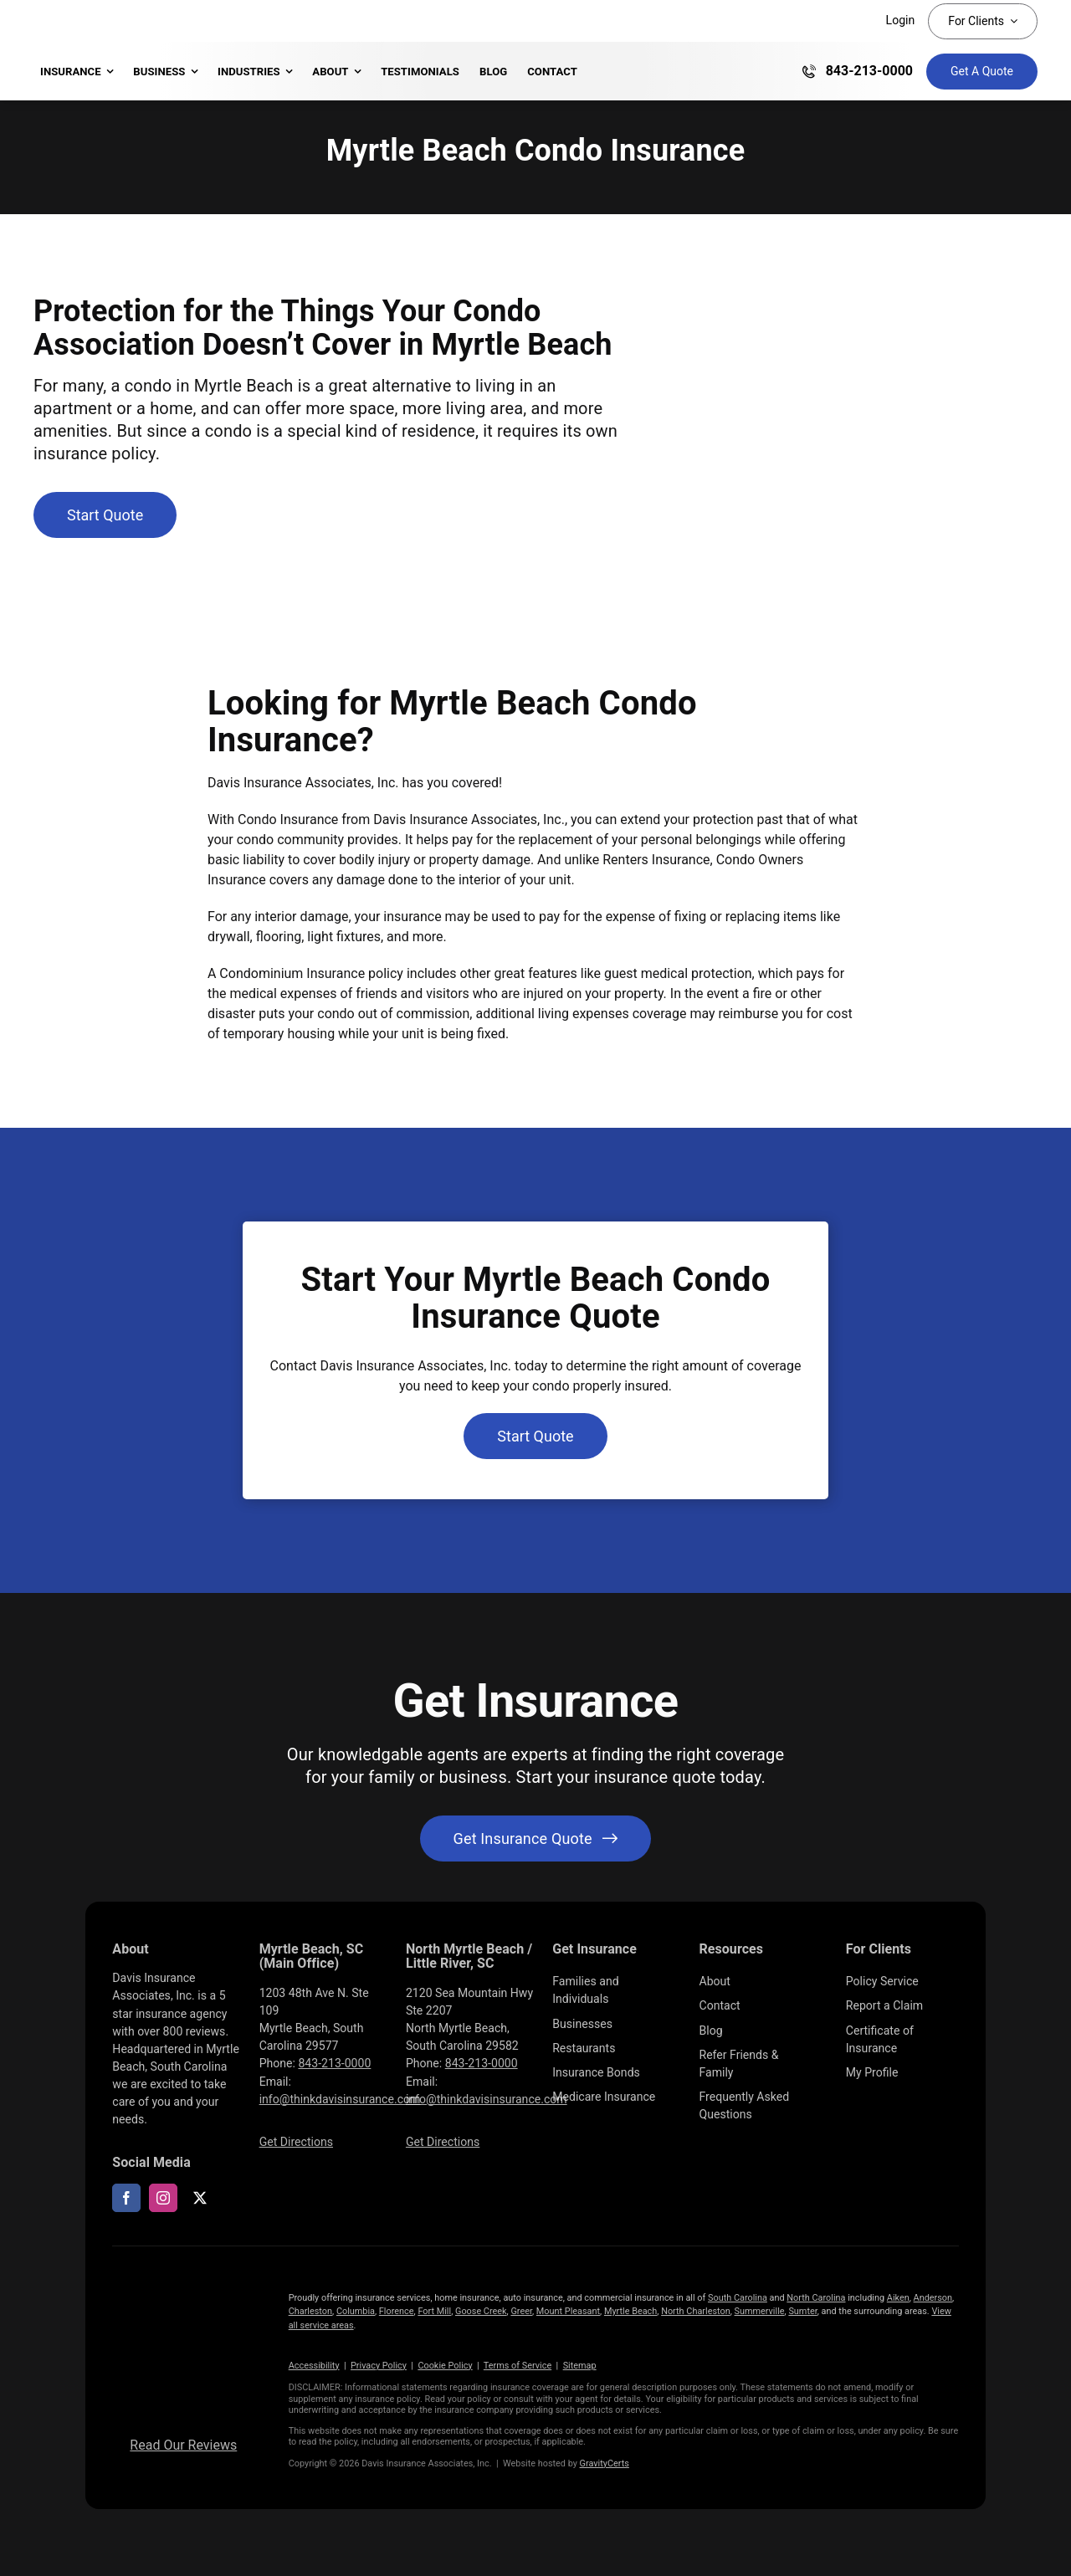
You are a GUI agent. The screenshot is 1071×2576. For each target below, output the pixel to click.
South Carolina (737, 2297)
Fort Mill (434, 2311)
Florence (396, 2311)
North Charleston (695, 2311)
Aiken (898, 2297)
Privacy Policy (379, 2365)
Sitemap (580, 2365)
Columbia (355, 2311)
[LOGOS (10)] (183, 2286)
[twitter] (200, 2198)
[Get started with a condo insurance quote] (105, 515)
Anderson (933, 2297)
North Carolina (816, 2297)
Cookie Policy (445, 2365)
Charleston (310, 2311)
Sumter (802, 2311)
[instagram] (163, 2198)
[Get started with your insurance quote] (536, 1838)
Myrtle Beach (630, 2311)
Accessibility (314, 2365)
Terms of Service (517, 2365)
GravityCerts (604, 2463)
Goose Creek (481, 2311)
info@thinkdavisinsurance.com (340, 2099)
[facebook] (126, 2198)
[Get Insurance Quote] (982, 72)
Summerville (760, 2311)
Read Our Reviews (183, 2445)
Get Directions (296, 2141)
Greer (521, 2311)
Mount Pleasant (568, 2311)
